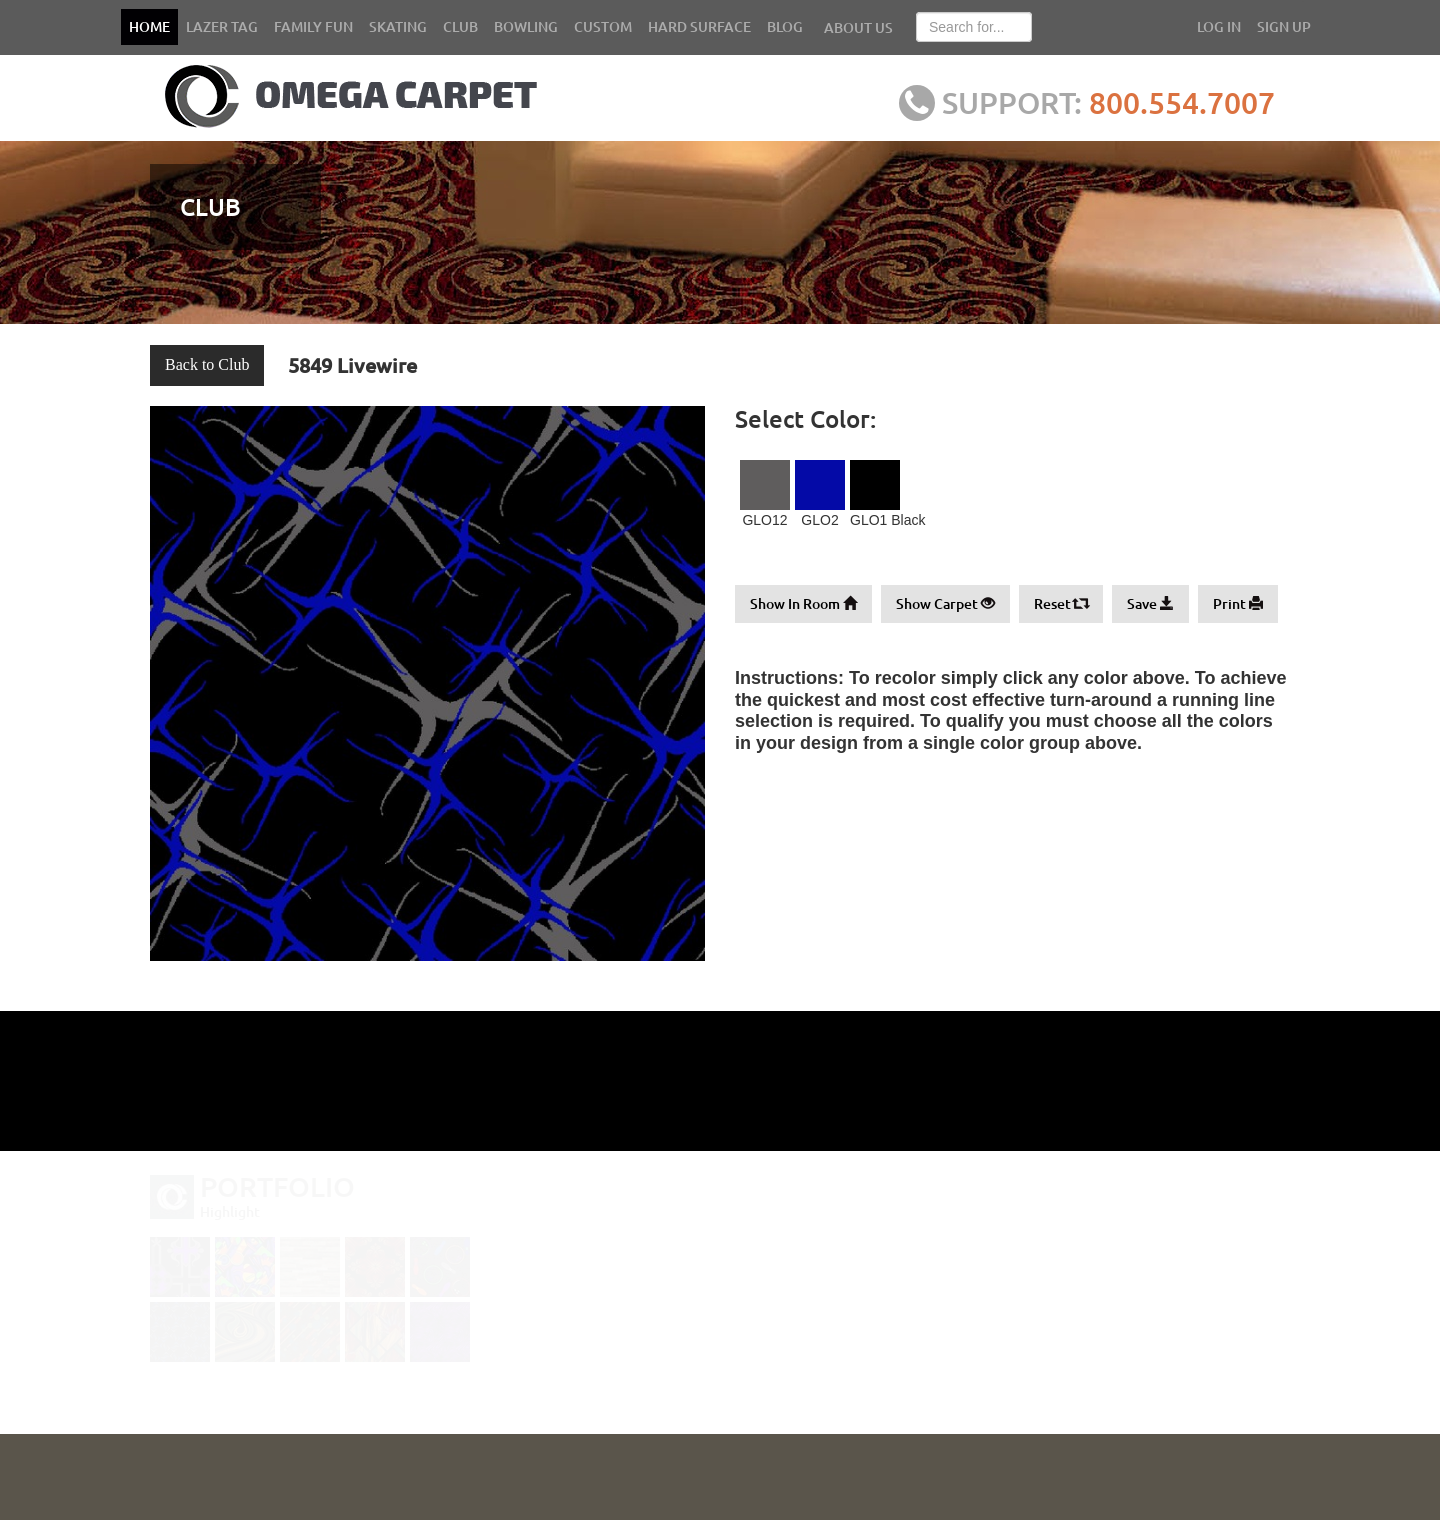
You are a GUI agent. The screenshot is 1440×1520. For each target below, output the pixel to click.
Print (1238, 603)
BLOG (785, 26)
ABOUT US (858, 27)
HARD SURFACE (699, 26)
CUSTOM (603, 26)
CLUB (460, 26)
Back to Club (207, 364)
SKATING (398, 26)
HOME (149, 26)
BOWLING (526, 26)
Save (1150, 603)
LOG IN (1219, 26)
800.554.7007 (1193, 102)
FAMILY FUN (313, 26)
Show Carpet (945, 603)
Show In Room (803, 603)
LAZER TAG (222, 26)
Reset (1061, 603)
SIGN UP (1284, 26)
